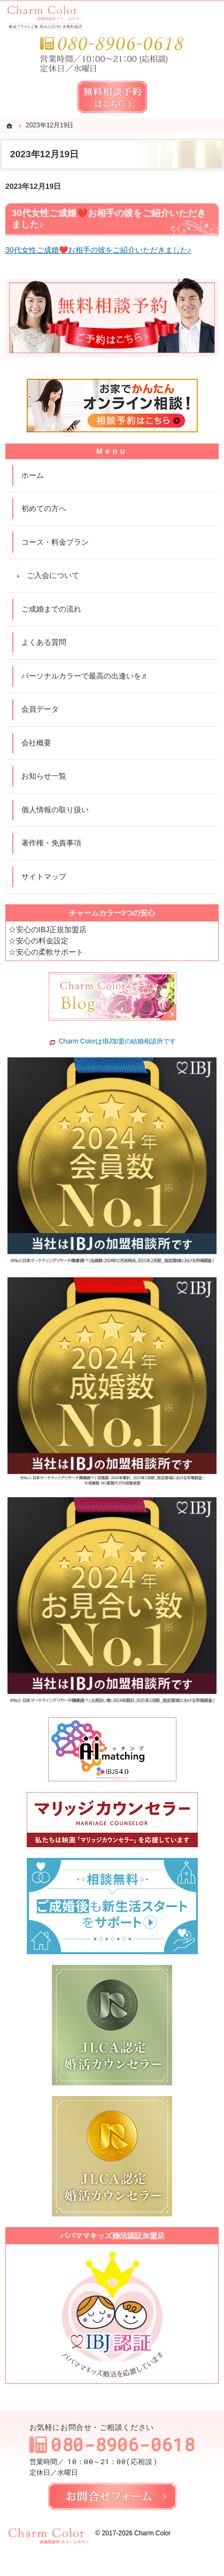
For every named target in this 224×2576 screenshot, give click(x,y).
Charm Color (152, 2533)
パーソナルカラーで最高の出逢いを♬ (84, 676)
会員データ (40, 709)
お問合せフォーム (112, 2496)
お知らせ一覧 (43, 776)
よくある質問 (43, 642)
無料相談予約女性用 (112, 97)
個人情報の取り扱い (55, 809)
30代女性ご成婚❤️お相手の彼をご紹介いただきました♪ (98, 250)
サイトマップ (43, 876)
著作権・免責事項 (51, 843)
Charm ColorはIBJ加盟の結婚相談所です (117, 1041)
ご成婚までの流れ (51, 609)
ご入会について (53, 575)
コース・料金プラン (55, 542)
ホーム (32, 475)
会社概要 (36, 742)
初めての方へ (43, 508)
